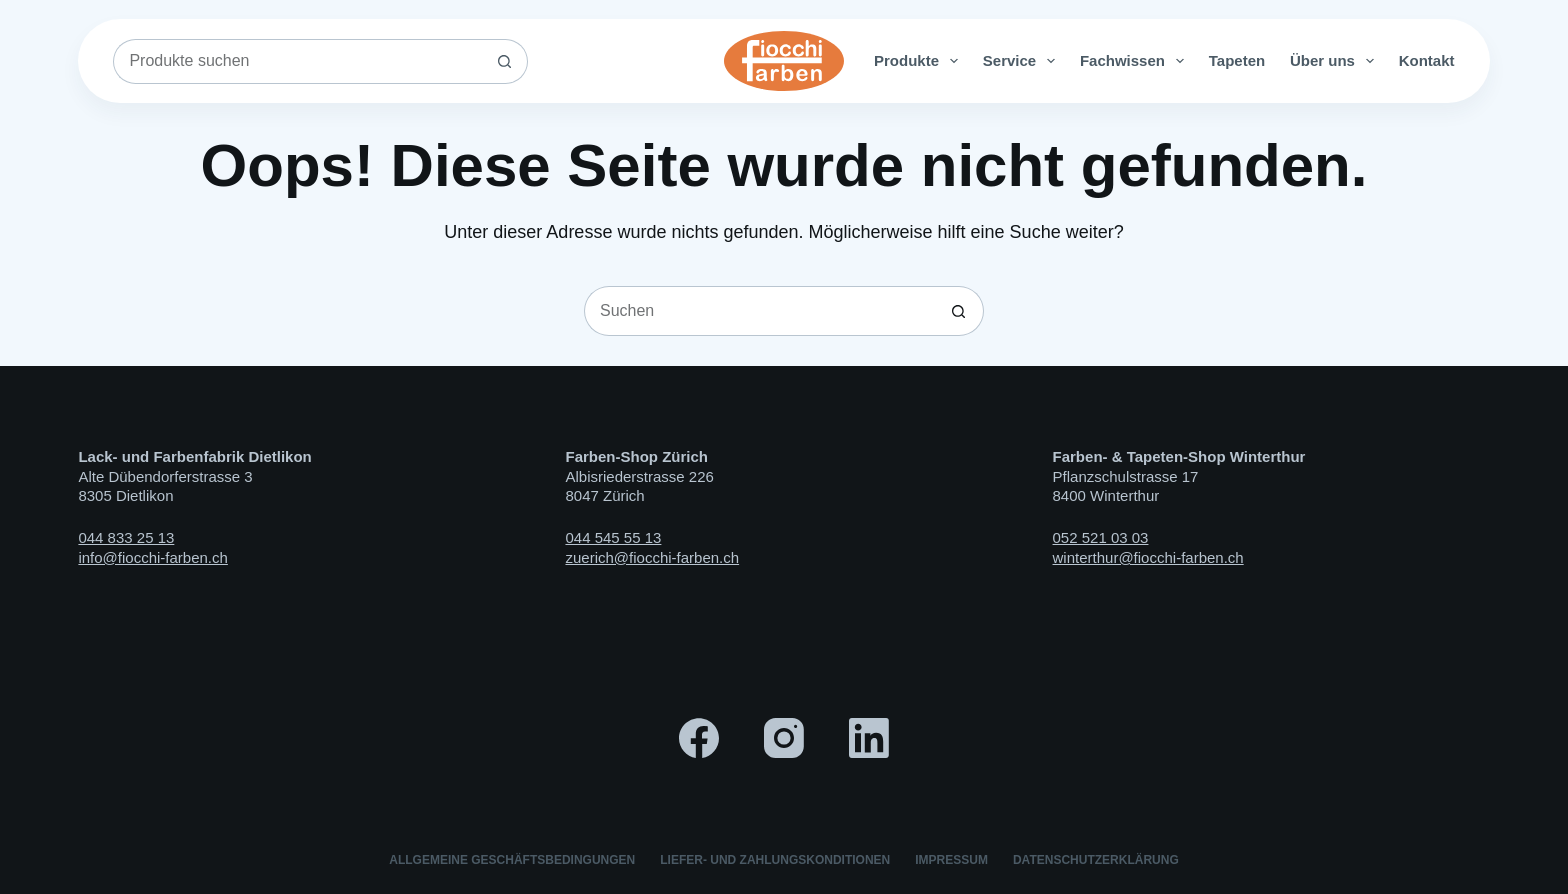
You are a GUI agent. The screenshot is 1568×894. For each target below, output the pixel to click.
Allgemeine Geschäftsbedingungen (512, 860)
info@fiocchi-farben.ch (152, 557)
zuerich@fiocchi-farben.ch (652, 557)
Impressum (951, 860)
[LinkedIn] (869, 738)
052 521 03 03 (1101, 537)
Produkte (920, 61)
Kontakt (1427, 60)
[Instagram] (784, 738)
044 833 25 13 (126, 537)
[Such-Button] (505, 61)
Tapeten (1237, 60)
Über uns (1336, 61)
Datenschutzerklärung (1096, 860)
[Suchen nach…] (297, 61)
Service (1023, 61)
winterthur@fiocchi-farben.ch (1148, 557)
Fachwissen (1136, 61)
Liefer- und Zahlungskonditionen (775, 860)
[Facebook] (699, 738)
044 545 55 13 (613, 537)
